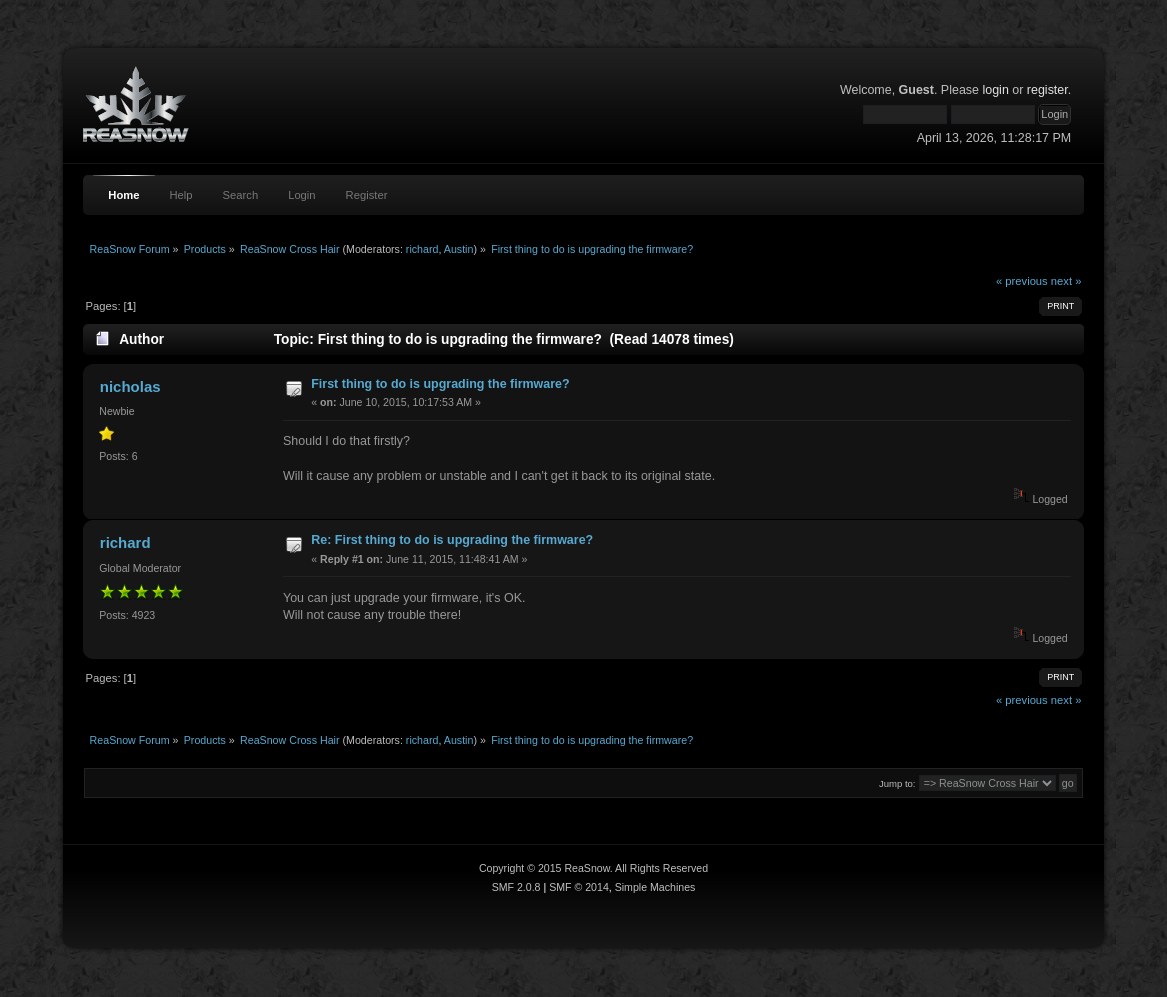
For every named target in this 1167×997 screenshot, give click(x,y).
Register (367, 195)
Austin (459, 249)
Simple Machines (655, 887)
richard (422, 249)
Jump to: (897, 783)
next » (1066, 281)
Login (301, 195)
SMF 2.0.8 (516, 887)
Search (241, 195)
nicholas (130, 386)
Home (123, 195)
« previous (1022, 281)
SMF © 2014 (579, 887)
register (1047, 90)
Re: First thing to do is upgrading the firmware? (452, 540)
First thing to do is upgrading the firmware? (440, 384)
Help (181, 195)
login (995, 90)
